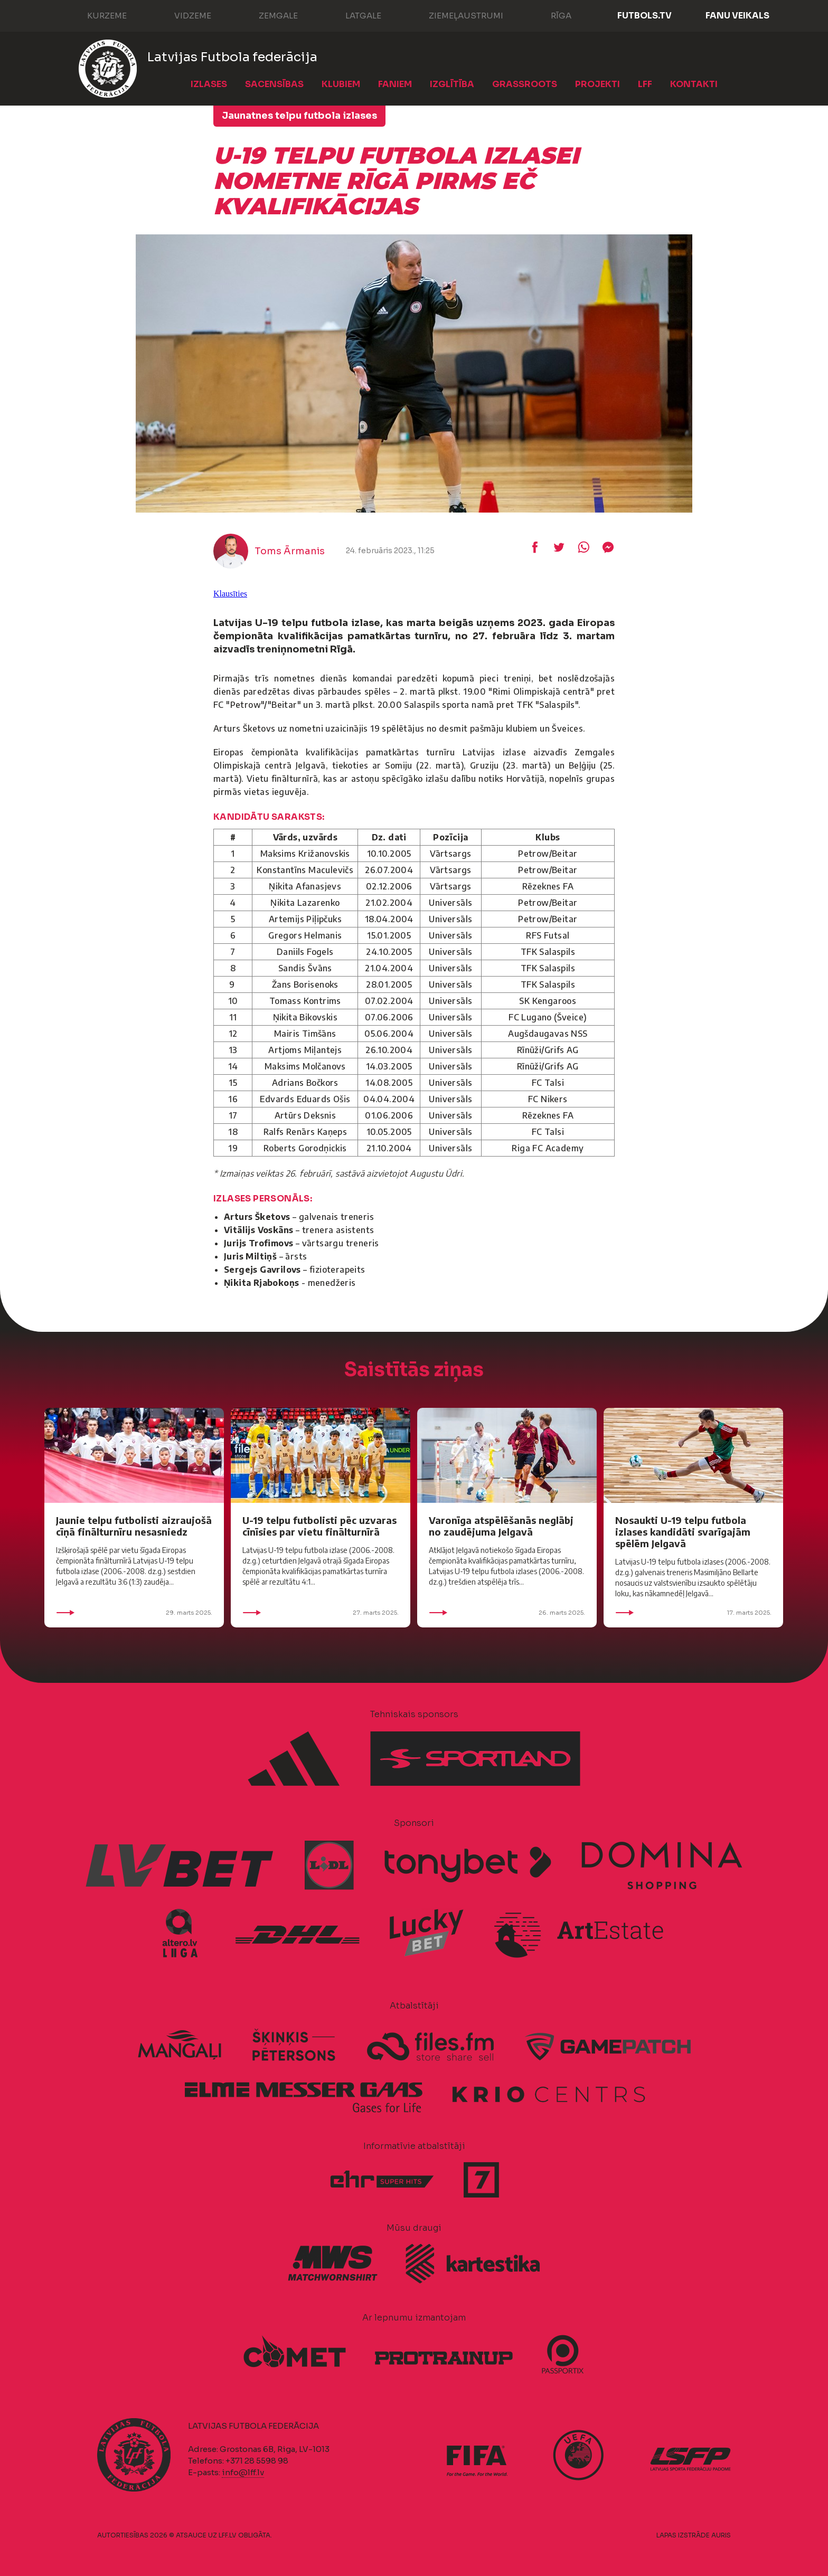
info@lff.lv (243, 2472)
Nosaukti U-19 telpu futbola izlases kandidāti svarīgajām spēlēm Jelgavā (682, 1531)
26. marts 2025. (507, 1612)
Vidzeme (182, 14)
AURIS (721, 2535)
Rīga (550, 14)
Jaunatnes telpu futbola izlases (299, 115)
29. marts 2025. (134, 1612)
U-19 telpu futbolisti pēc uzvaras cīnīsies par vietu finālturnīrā (319, 1526)
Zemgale (268, 14)
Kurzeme (96, 14)
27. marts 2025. (320, 1612)
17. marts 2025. (693, 1612)
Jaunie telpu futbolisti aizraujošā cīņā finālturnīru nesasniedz (134, 1526)
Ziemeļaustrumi (455, 14)
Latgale (352, 14)
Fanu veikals (737, 15)
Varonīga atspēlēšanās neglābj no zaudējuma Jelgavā (501, 1526)
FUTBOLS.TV (644, 15)
